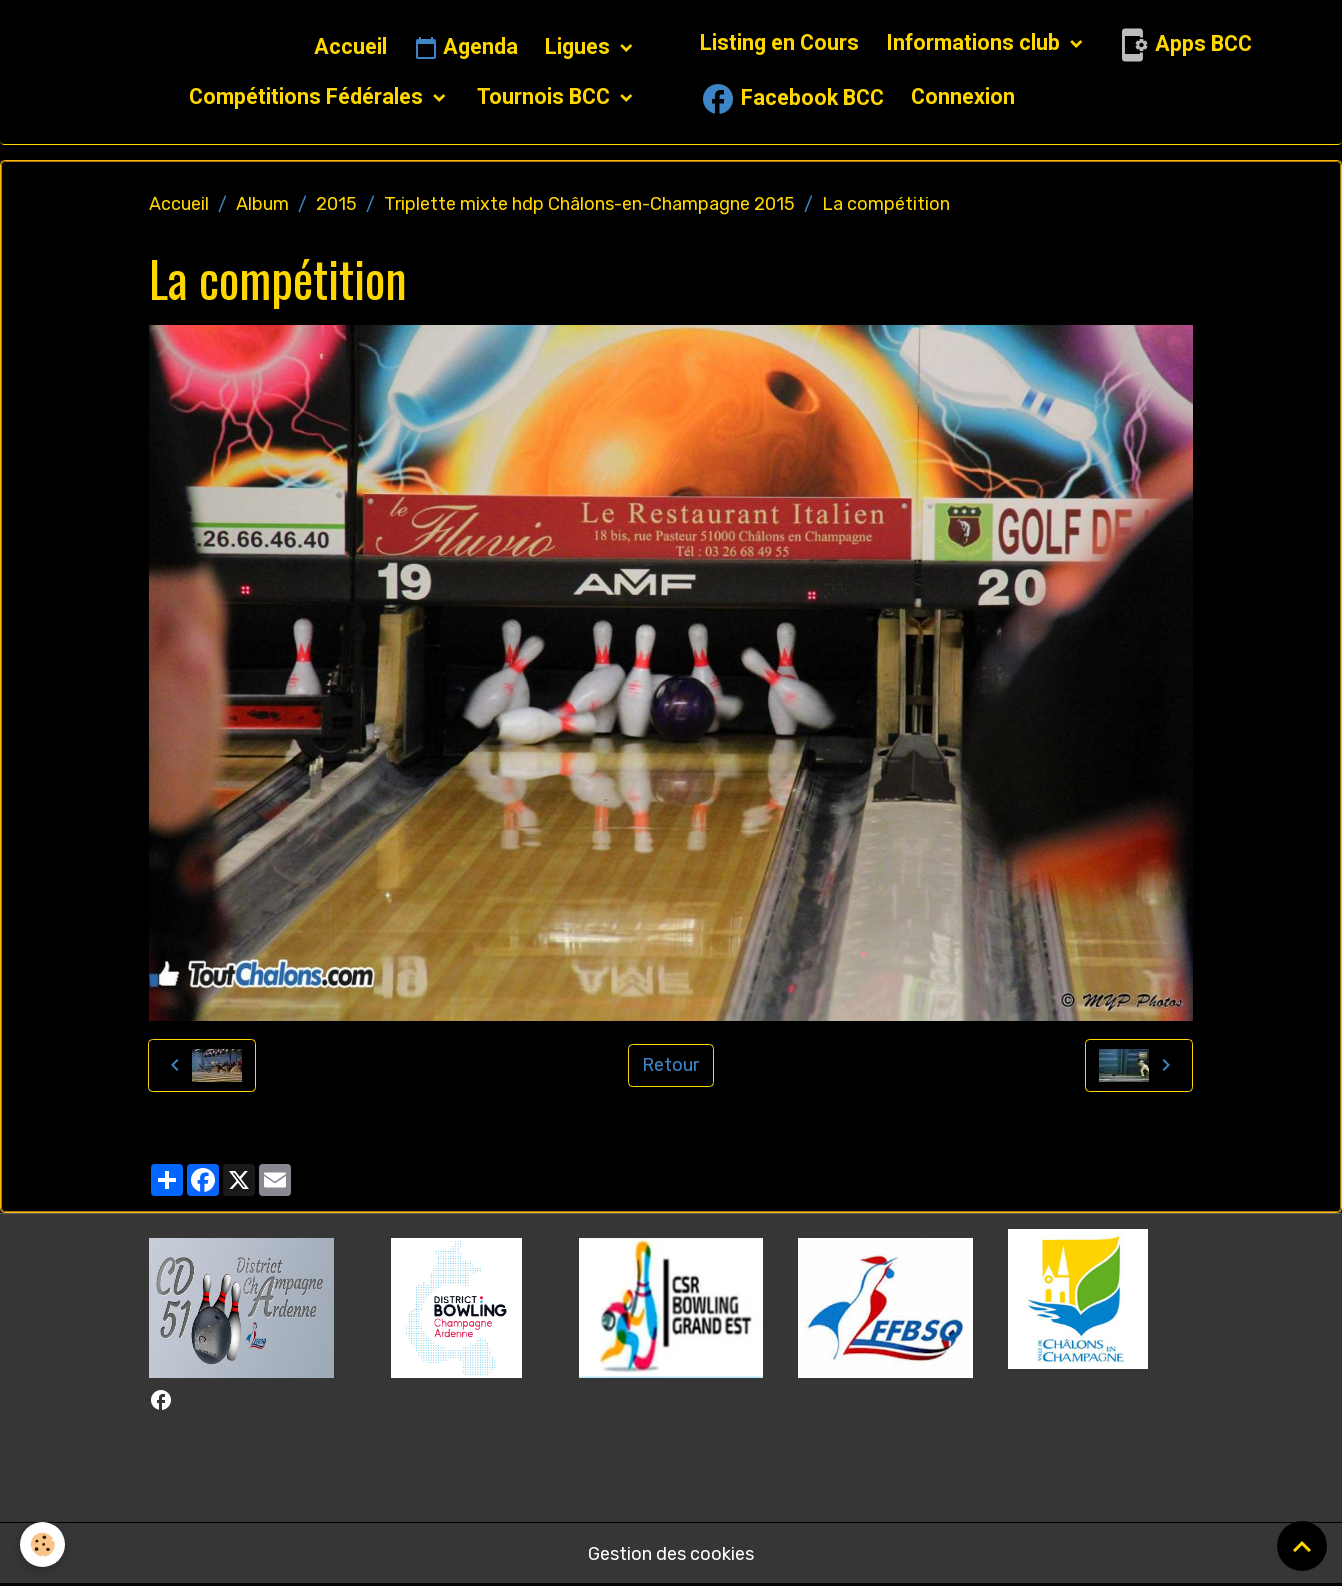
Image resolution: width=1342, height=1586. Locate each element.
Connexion (963, 96)
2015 (336, 204)
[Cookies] (42, 1544)
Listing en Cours (779, 42)
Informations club (975, 42)
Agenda (466, 48)
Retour (670, 1065)
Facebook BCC (792, 99)
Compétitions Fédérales (308, 96)
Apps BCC (1183, 45)
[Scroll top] (1302, 1546)
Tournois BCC (546, 96)
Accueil (350, 46)
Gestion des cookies (671, 1554)
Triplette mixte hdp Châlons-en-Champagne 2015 (589, 204)
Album (262, 204)
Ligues (580, 46)
